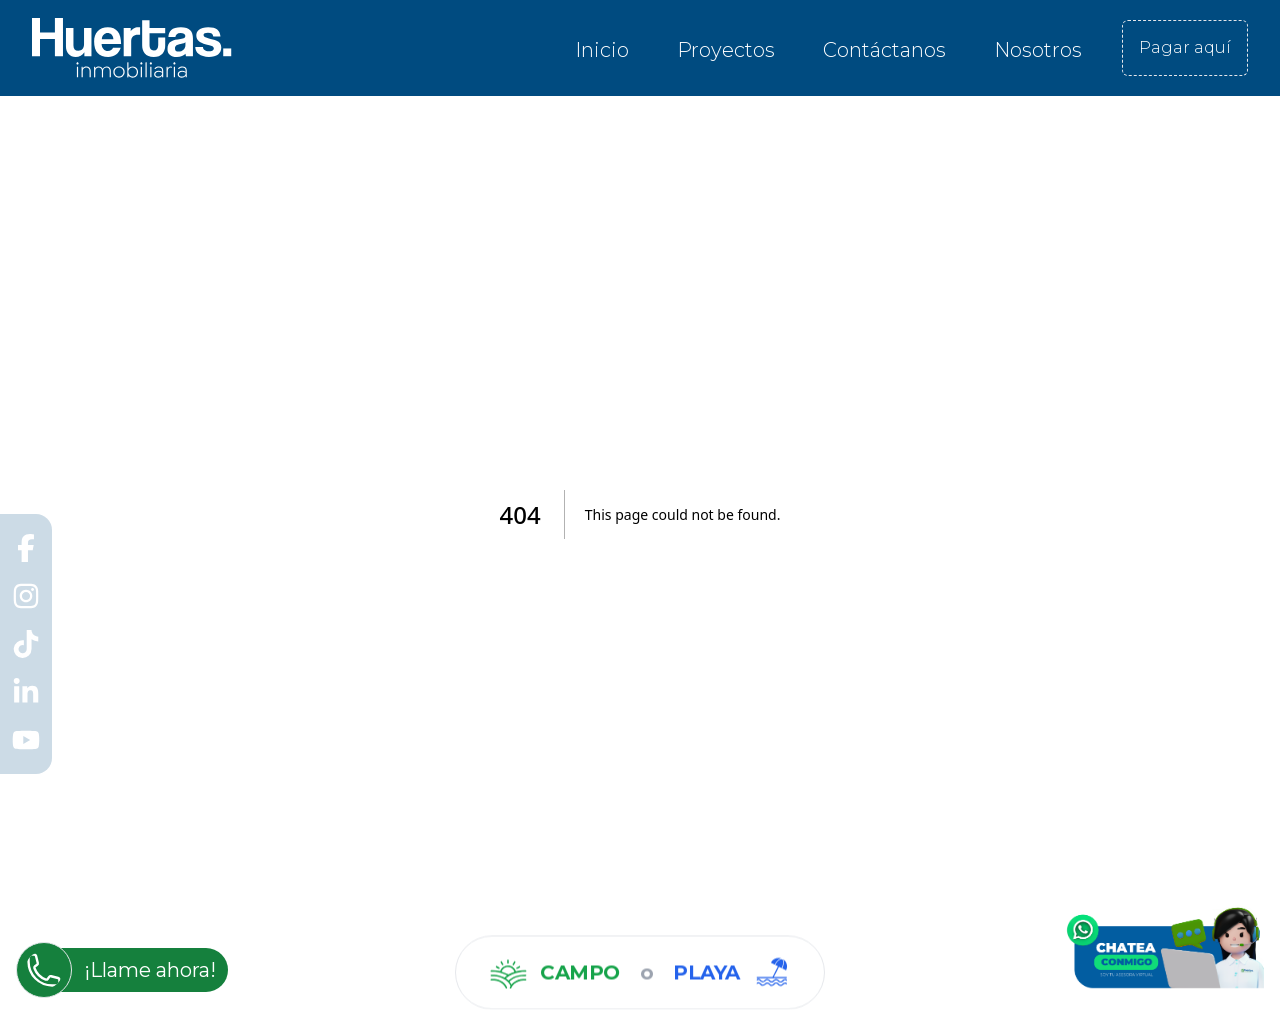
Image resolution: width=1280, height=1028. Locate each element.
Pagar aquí (1185, 47)
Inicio (602, 50)
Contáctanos (884, 50)
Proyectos (726, 50)
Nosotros (1038, 50)
